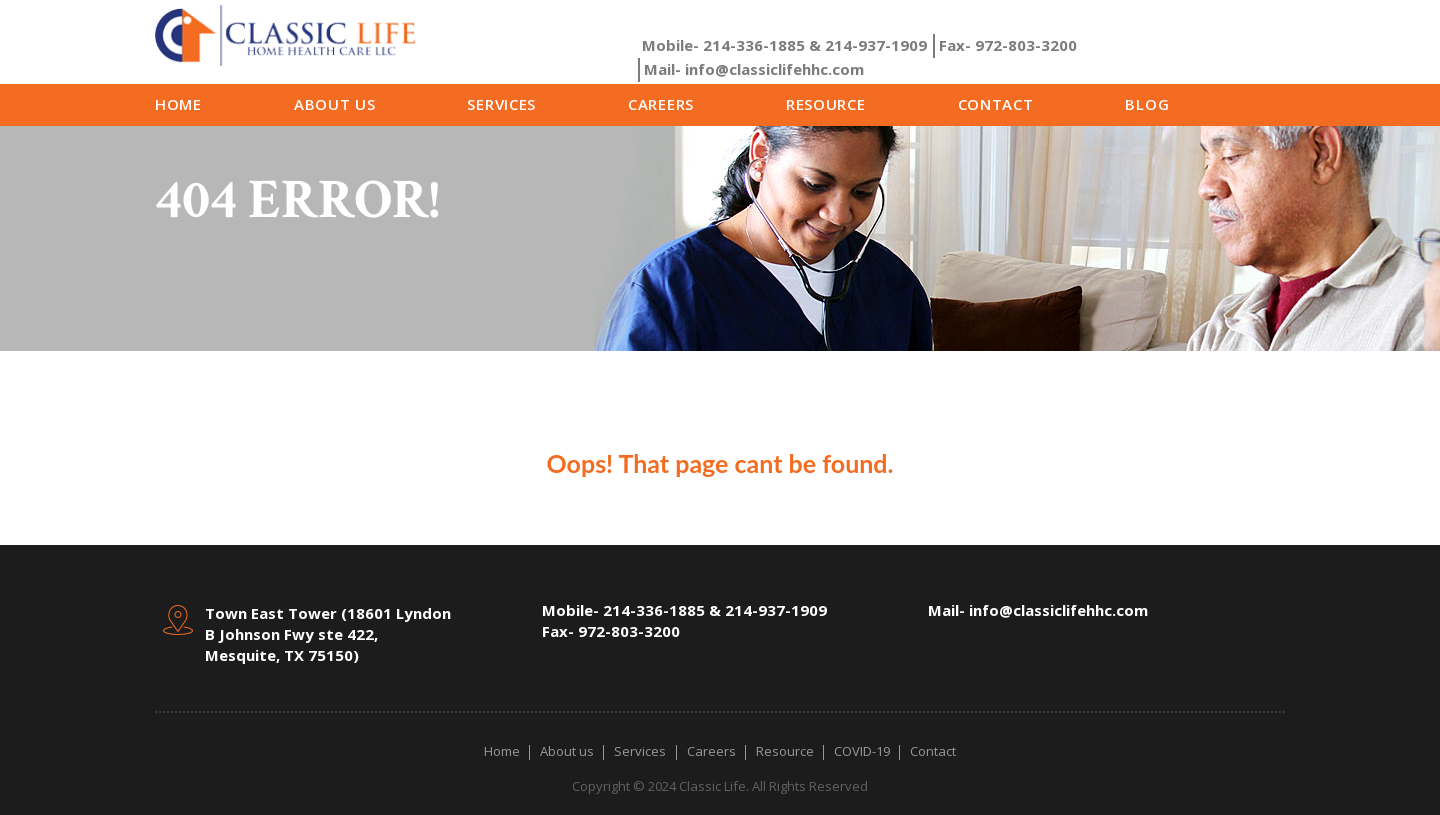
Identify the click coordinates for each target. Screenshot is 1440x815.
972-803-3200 (1008, 45)
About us (335, 104)
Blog (1147, 104)
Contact (996, 104)
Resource (826, 104)
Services (501, 104)
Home (178, 104)
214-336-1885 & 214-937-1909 (784, 45)
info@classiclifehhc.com (754, 69)
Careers (661, 104)
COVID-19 (862, 751)
